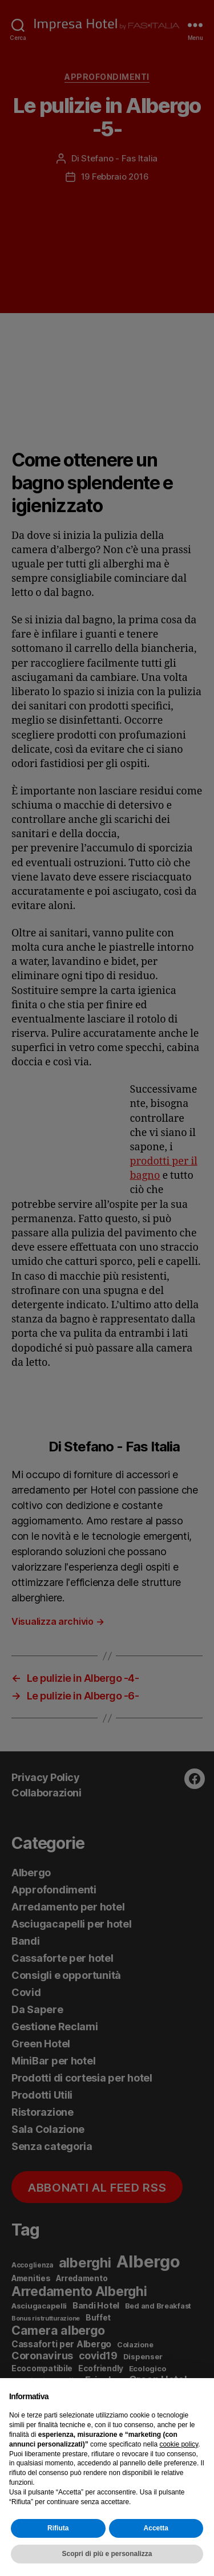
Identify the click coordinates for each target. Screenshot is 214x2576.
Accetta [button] (156, 2528)
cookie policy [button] (178, 2444)
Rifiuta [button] (57, 2528)
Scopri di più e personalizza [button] (107, 2554)
